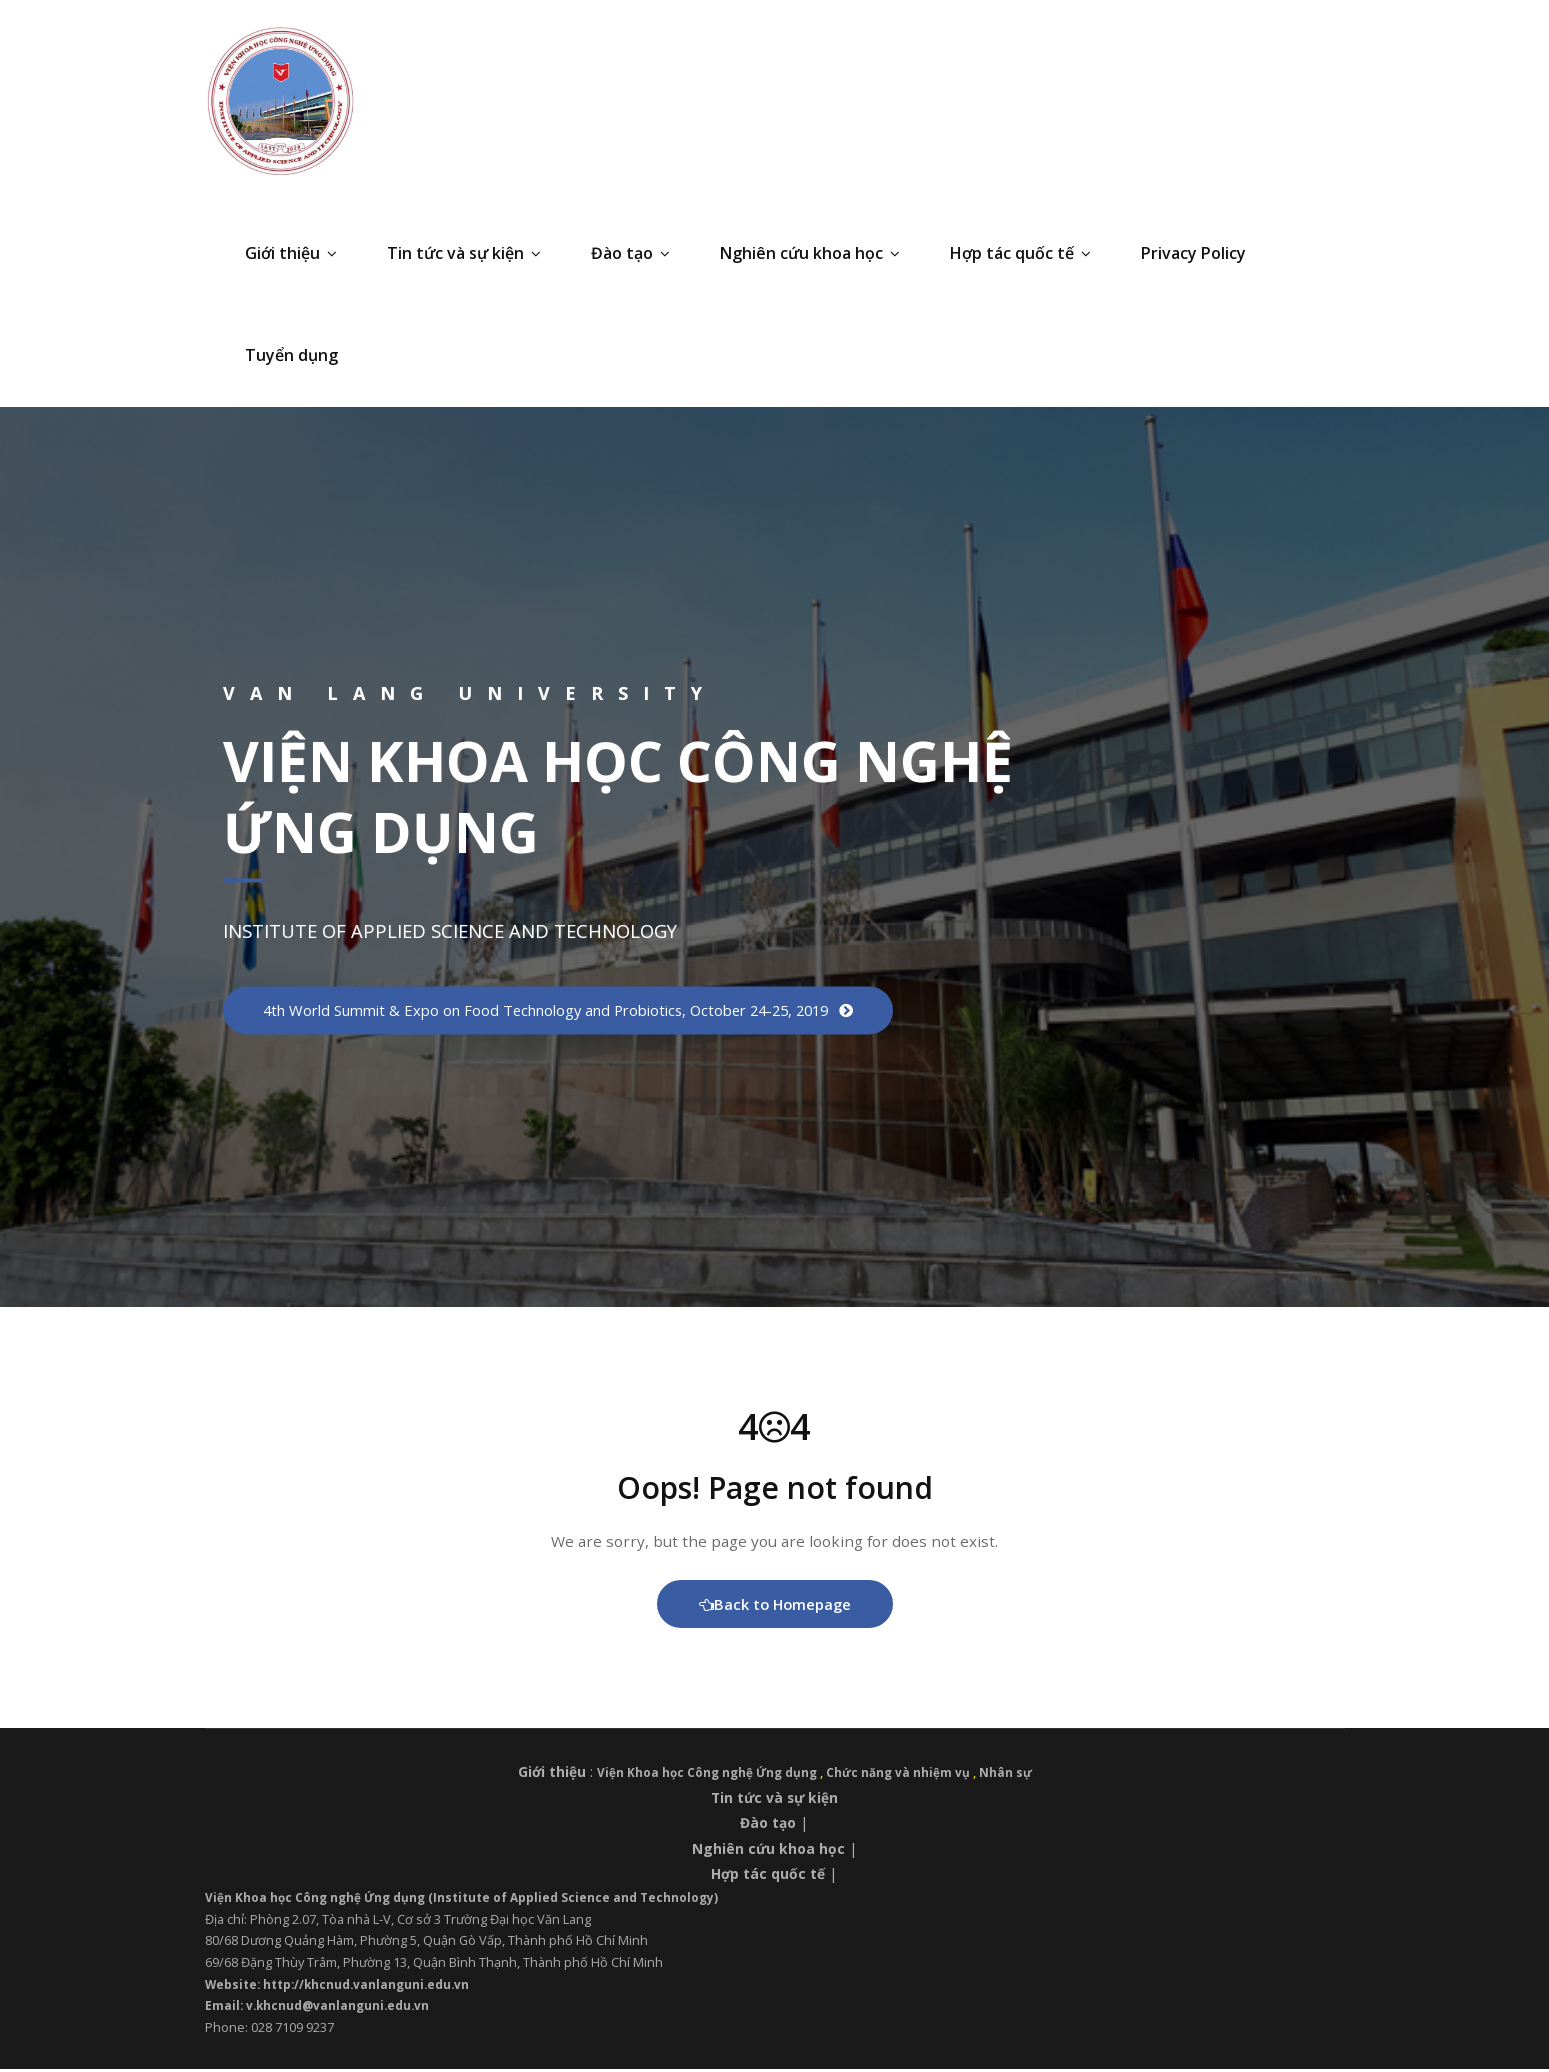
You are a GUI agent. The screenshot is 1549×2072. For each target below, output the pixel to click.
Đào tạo (630, 253)
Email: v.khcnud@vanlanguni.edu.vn (321, 2009)
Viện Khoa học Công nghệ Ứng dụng (706, 1776)
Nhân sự (1015, 1776)
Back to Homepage (774, 1607)
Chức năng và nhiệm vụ (905, 1776)
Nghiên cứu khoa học (810, 253)
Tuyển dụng (291, 355)
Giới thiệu (291, 253)
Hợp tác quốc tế (1020, 253)
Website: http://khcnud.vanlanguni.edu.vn (344, 1987)
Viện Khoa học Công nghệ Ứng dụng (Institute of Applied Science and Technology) (474, 1900)
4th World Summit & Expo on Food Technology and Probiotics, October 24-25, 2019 (575, 1010)
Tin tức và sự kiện (464, 253)
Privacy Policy (1193, 253)
